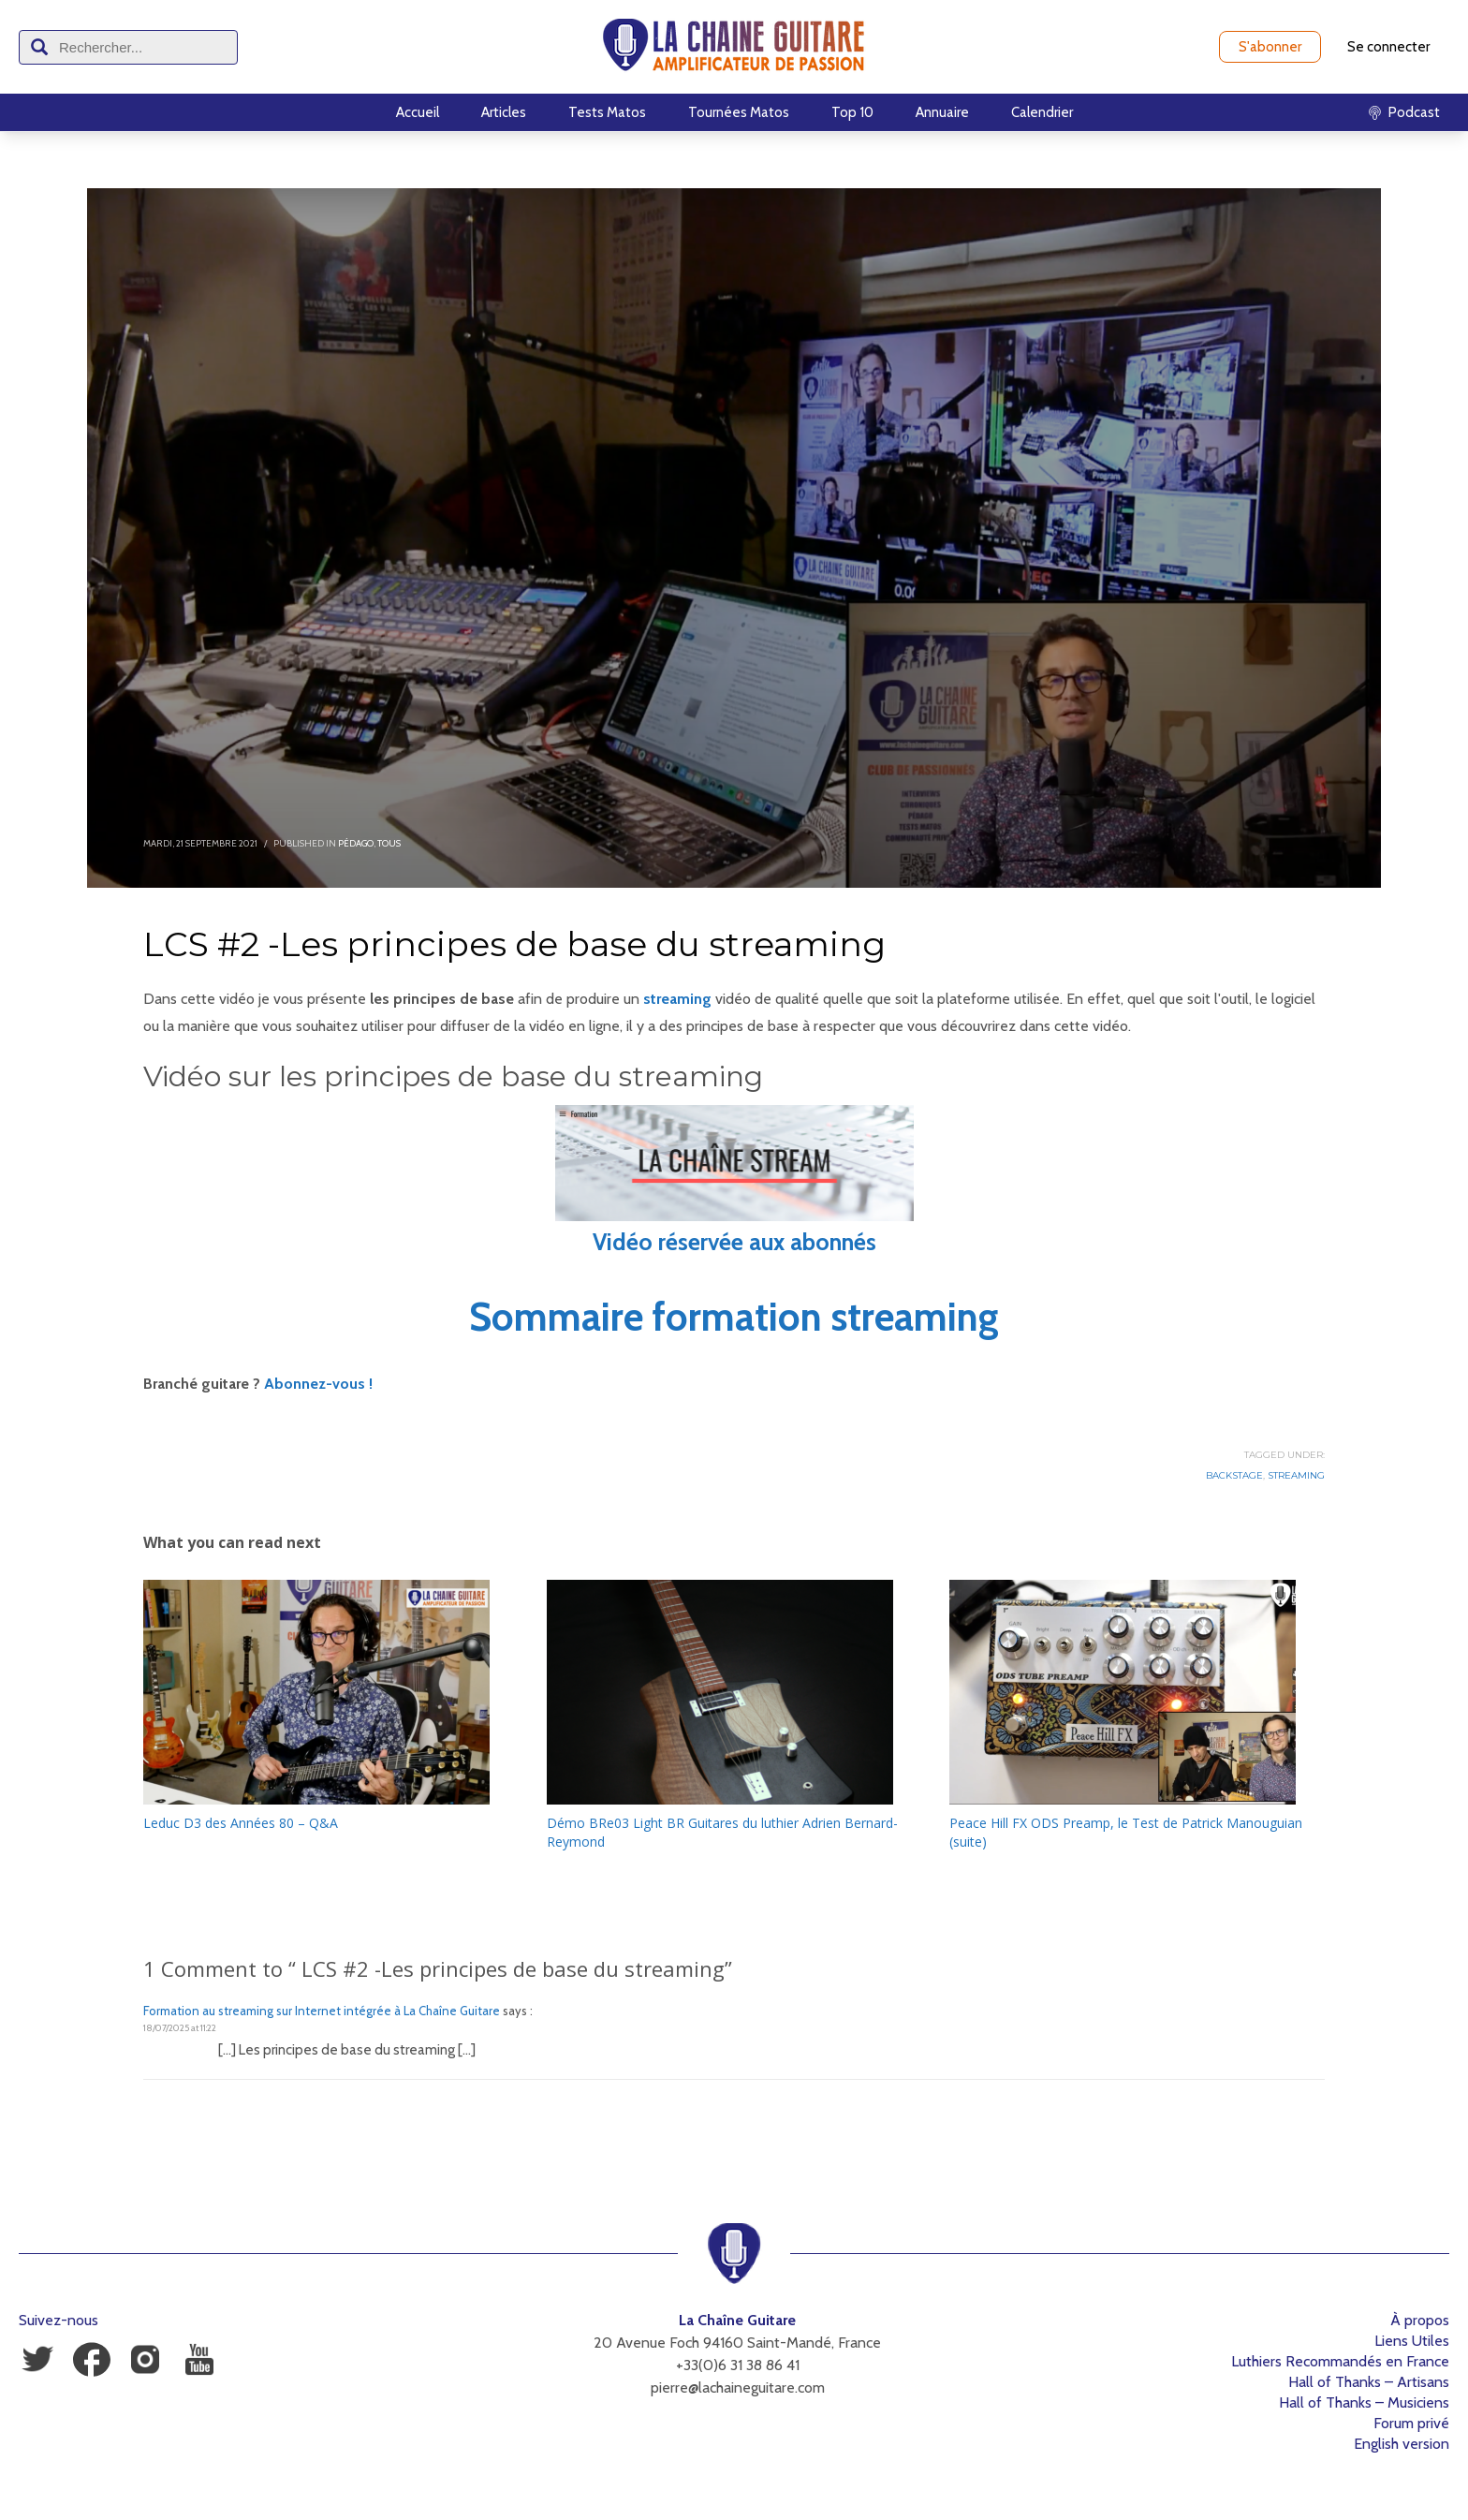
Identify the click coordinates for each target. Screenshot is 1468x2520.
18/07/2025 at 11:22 (179, 2028)
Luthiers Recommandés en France (1340, 2361)
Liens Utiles (1411, 2341)
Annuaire (942, 112)
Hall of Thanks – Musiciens (1364, 2402)
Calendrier (1042, 112)
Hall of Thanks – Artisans (1368, 2382)
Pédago (356, 843)
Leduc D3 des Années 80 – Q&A (240, 1823)
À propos (1419, 2320)
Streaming (1296, 1475)
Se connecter (1388, 46)
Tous (389, 843)
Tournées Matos (738, 112)
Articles (503, 112)
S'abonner (1270, 46)
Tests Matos (607, 112)
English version (1401, 2444)
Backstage (1234, 1475)
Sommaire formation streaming (734, 1316)
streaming (677, 999)
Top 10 (852, 112)
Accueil (417, 112)
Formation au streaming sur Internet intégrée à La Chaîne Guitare (321, 2010)
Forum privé (1411, 2423)
